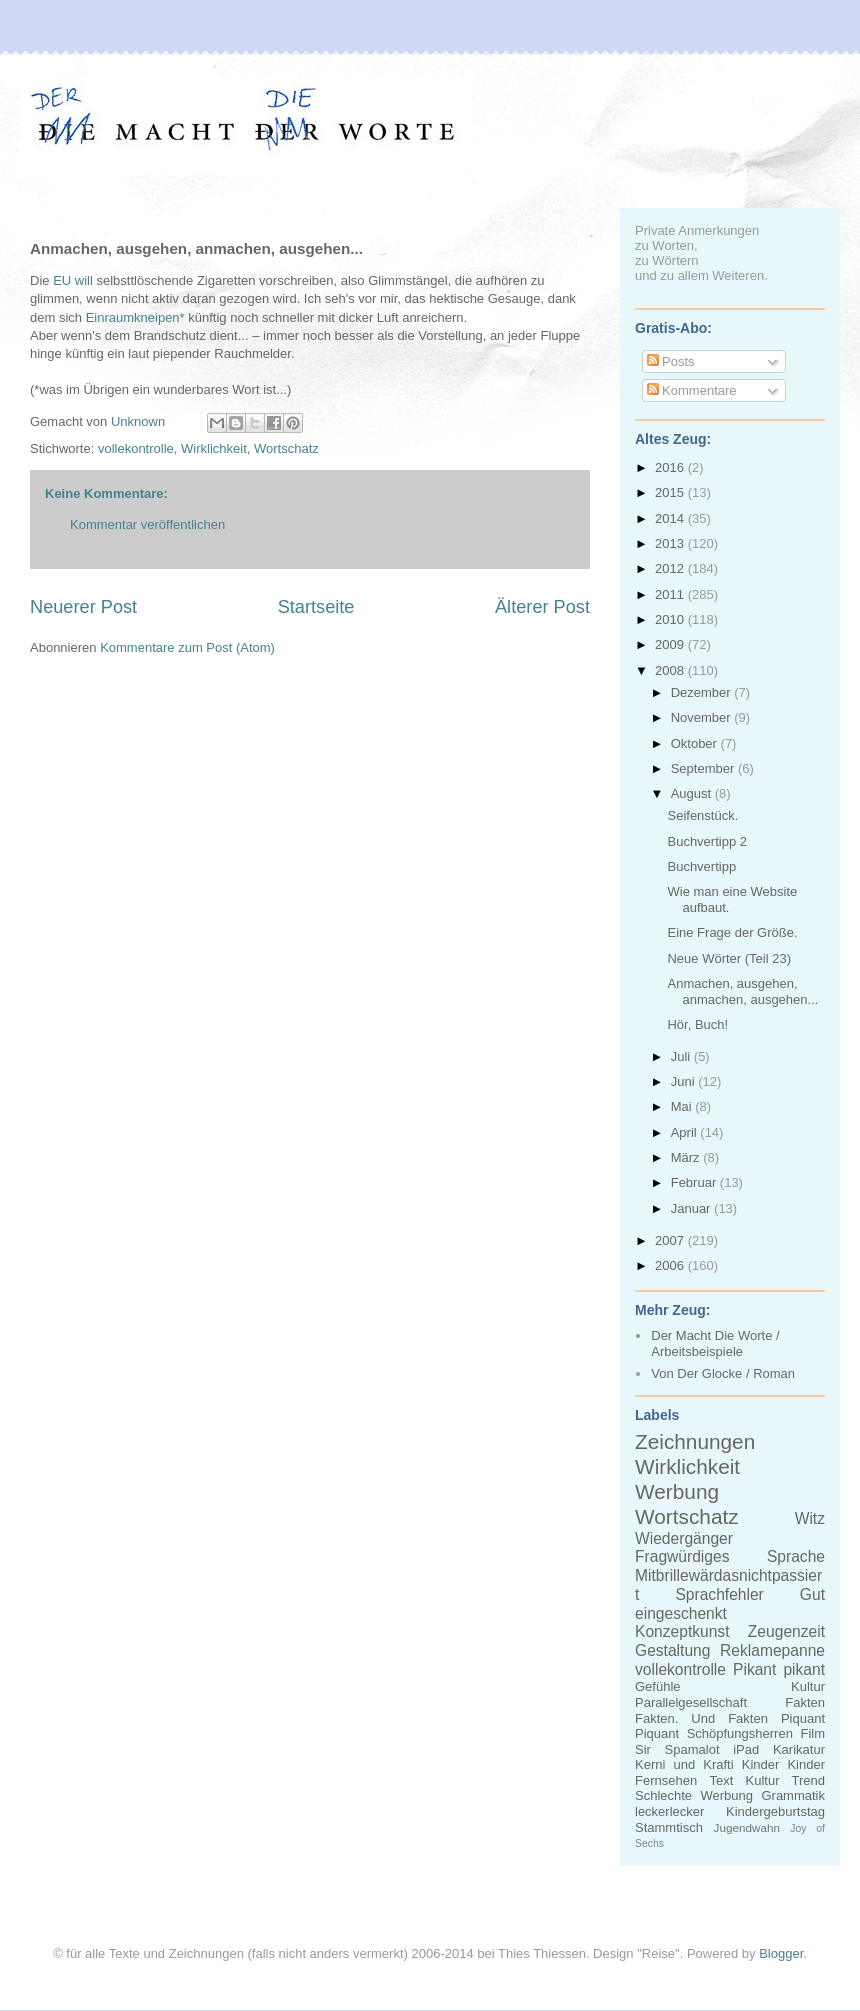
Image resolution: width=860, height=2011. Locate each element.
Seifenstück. (702, 815)
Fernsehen (666, 1780)
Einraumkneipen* (135, 317)
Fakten (805, 1702)
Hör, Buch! (697, 1024)
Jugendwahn (747, 1827)
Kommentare (692, 390)
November (703, 717)
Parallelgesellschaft (691, 1702)
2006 (671, 1265)
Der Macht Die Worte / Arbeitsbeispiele (715, 1343)
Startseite (316, 607)
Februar (695, 1182)
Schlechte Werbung (694, 1795)
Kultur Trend (785, 1780)
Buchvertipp (701, 866)
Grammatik (793, 1795)
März (687, 1157)
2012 (671, 568)
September (704, 768)
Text (721, 1780)
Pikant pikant (779, 1669)
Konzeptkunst (682, 1631)
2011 (671, 594)
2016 (671, 467)
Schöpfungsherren (740, 1733)
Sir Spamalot (677, 1749)
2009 (671, 644)
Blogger (781, 1953)
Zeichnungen (695, 1441)
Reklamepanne (772, 1650)
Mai (683, 1106)
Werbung (677, 1491)
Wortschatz (286, 448)
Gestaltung (672, 1650)
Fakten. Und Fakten (701, 1718)
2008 (671, 670)
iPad (746, 1749)
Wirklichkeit (214, 448)
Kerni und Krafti (684, 1764)
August (693, 793)
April (686, 1132)
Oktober (696, 743)
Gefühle (658, 1686)
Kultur (808, 1686)
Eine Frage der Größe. (732, 932)
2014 (671, 518)
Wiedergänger (684, 1538)
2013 (671, 543)
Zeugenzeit (786, 1631)
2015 (671, 492)
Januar (692, 1208)
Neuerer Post (83, 607)
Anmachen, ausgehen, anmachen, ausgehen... (742, 991)
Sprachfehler (719, 1594)
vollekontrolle (136, 448)
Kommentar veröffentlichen (147, 524)
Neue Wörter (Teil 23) (729, 958)
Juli (682, 1056)
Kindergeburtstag (775, 1811)
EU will (73, 280)
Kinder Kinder (783, 1764)
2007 (671, 1240)
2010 (671, 619)
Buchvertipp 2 (707, 841)
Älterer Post (542, 607)
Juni (684, 1081)
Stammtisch (669, 1827)
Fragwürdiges (682, 1556)
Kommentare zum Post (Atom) (187, 647)
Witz (810, 1518)
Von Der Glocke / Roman (723, 1373)
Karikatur (799, 1749)
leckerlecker (669, 1811)
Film (812, 1733)
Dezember (703, 692)
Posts (671, 361)
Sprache (796, 1556)
